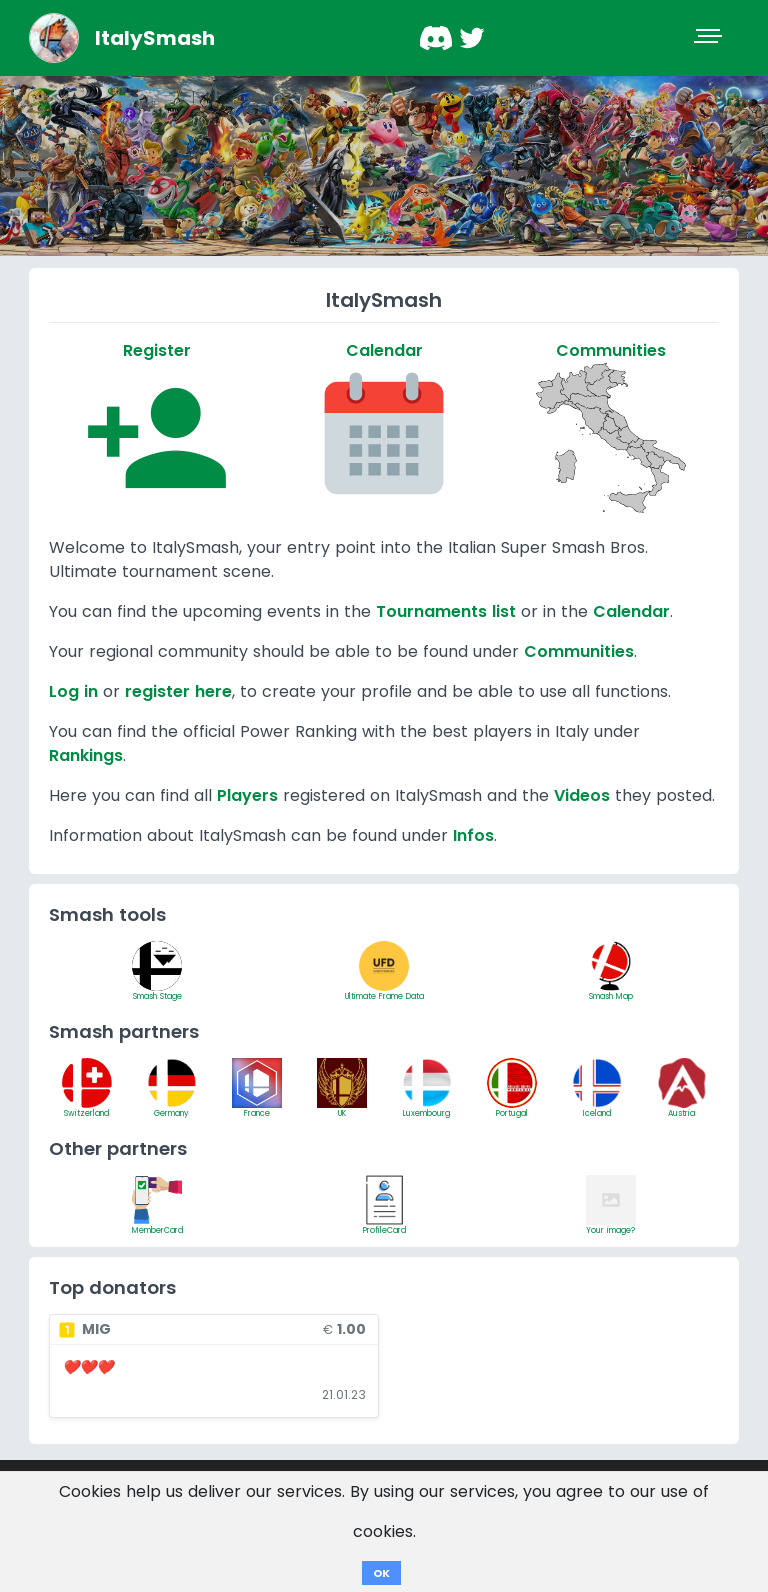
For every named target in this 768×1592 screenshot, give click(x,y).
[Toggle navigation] (710, 38)
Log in (73, 691)
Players (247, 795)
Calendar (631, 611)
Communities (579, 651)
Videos (582, 795)
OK (381, 1573)
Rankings (86, 755)
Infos (473, 835)
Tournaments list (446, 611)
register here (178, 691)
